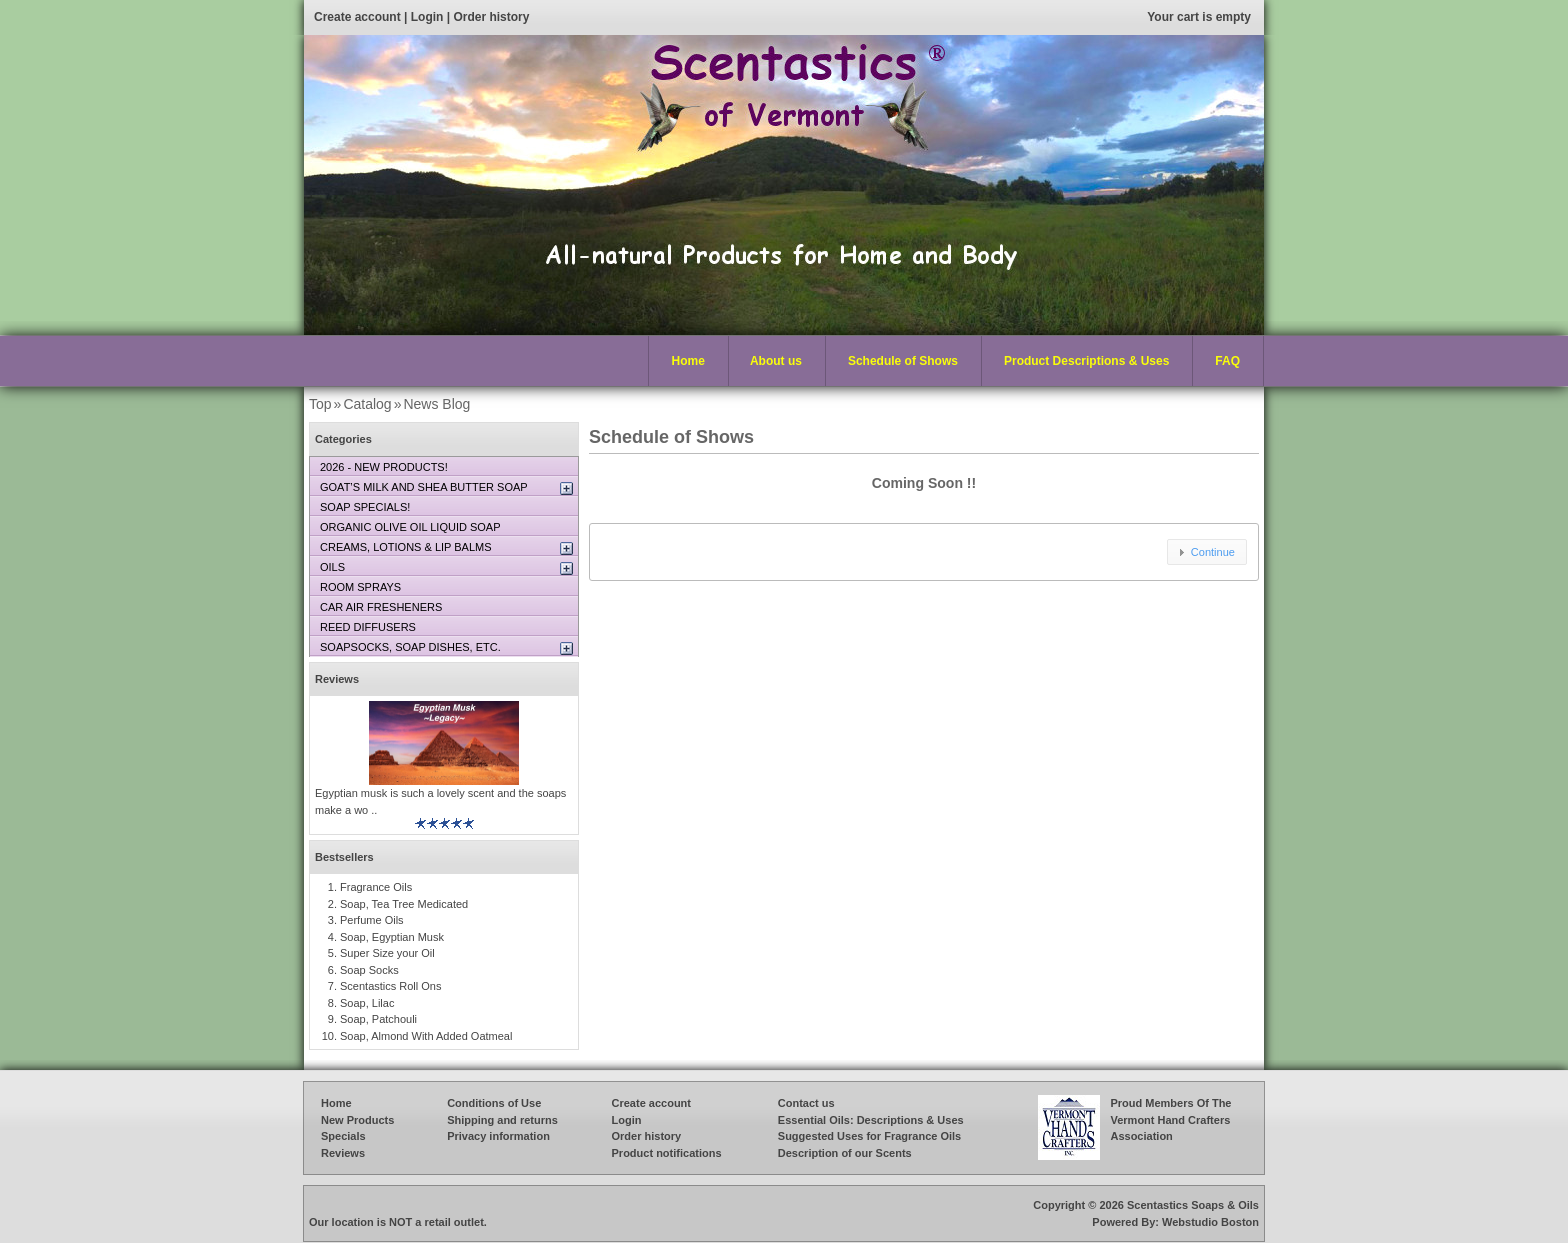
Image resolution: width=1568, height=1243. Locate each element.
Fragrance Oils (376, 887)
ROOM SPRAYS (360, 587)
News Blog (436, 404)
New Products (357, 1120)
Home (688, 361)
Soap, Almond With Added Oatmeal (426, 1036)
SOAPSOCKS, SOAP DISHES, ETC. (410, 647)
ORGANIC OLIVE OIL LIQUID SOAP (410, 527)
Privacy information (498, 1136)
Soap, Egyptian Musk (392, 937)
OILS (332, 567)
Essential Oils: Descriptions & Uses (871, 1120)
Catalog (367, 404)
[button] (1207, 552)
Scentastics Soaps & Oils (1193, 1205)
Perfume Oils (372, 920)
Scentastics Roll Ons (390, 986)
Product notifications (667, 1153)
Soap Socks (369, 970)
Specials (343, 1136)
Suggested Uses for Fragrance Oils (869, 1136)
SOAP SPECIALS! (365, 507)
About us (776, 361)
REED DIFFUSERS (368, 627)
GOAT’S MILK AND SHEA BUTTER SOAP (424, 487)
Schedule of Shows (903, 361)
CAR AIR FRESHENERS (381, 607)
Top (320, 404)
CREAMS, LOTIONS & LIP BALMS (406, 547)
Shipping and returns (502, 1120)
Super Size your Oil (387, 953)
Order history (491, 17)
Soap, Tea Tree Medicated (404, 904)
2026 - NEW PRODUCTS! (384, 467)
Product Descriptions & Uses (1082, 362)
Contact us (806, 1103)
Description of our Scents (845, 1153)
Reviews (337, 679)
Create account (357, 17)
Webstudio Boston (1210, 1222)
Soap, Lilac (367, 1003)
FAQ (1227, 361)
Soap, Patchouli (378, 1019)
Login (427, 17)
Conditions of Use (494, 1103)
